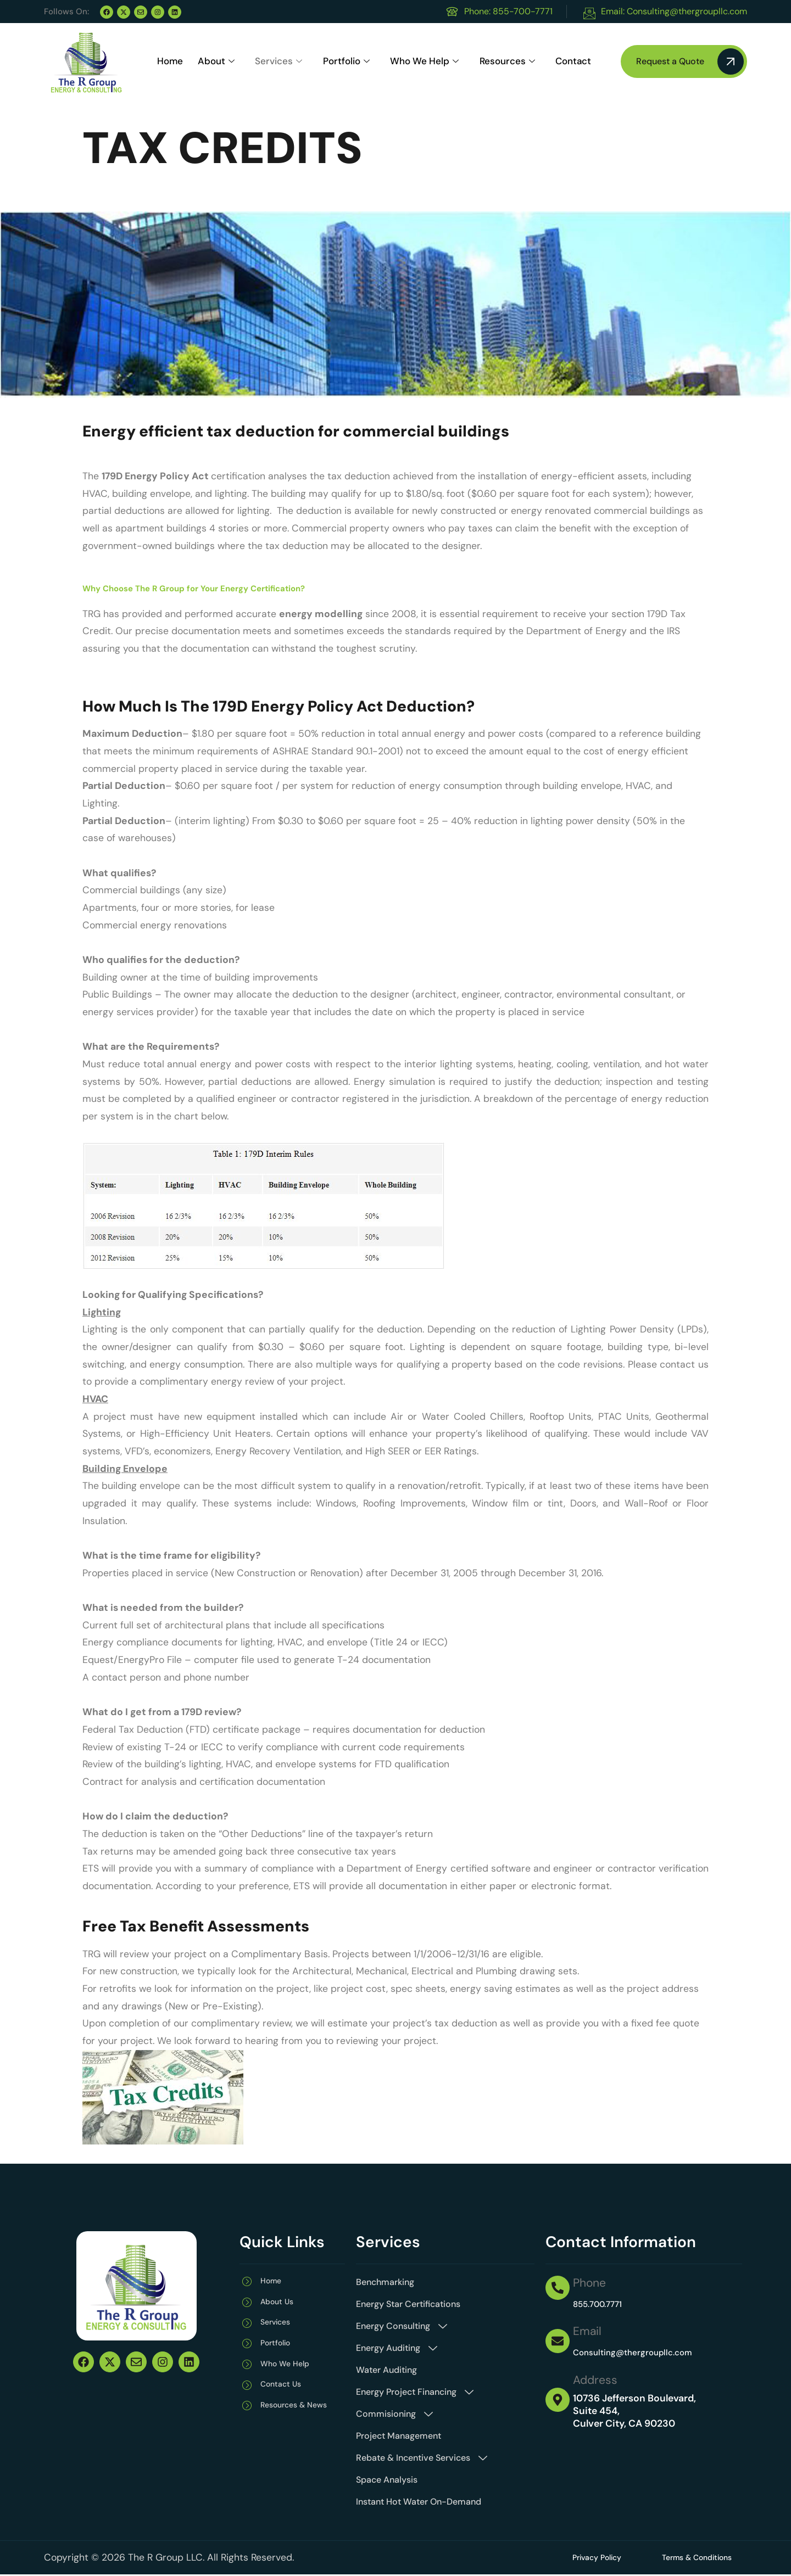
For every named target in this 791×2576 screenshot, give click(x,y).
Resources (501, 62)
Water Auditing (386, 2370)
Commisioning (394, 2414)
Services (277, 62)
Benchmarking (385, 2282)
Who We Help (419, 62)
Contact (564, 62)
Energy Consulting (401, 2326)
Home (169, 62)
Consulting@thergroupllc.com (641, 2352)
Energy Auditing (396, 2348)
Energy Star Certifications (408, 2304)
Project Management (398, 2435)
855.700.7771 (601, 2304)
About (215, 62)
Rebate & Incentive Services (421, 2458)
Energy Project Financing (415, 2392)
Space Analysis (386, 2479)
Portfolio (342, 62)
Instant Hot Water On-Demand (418, 2501)
